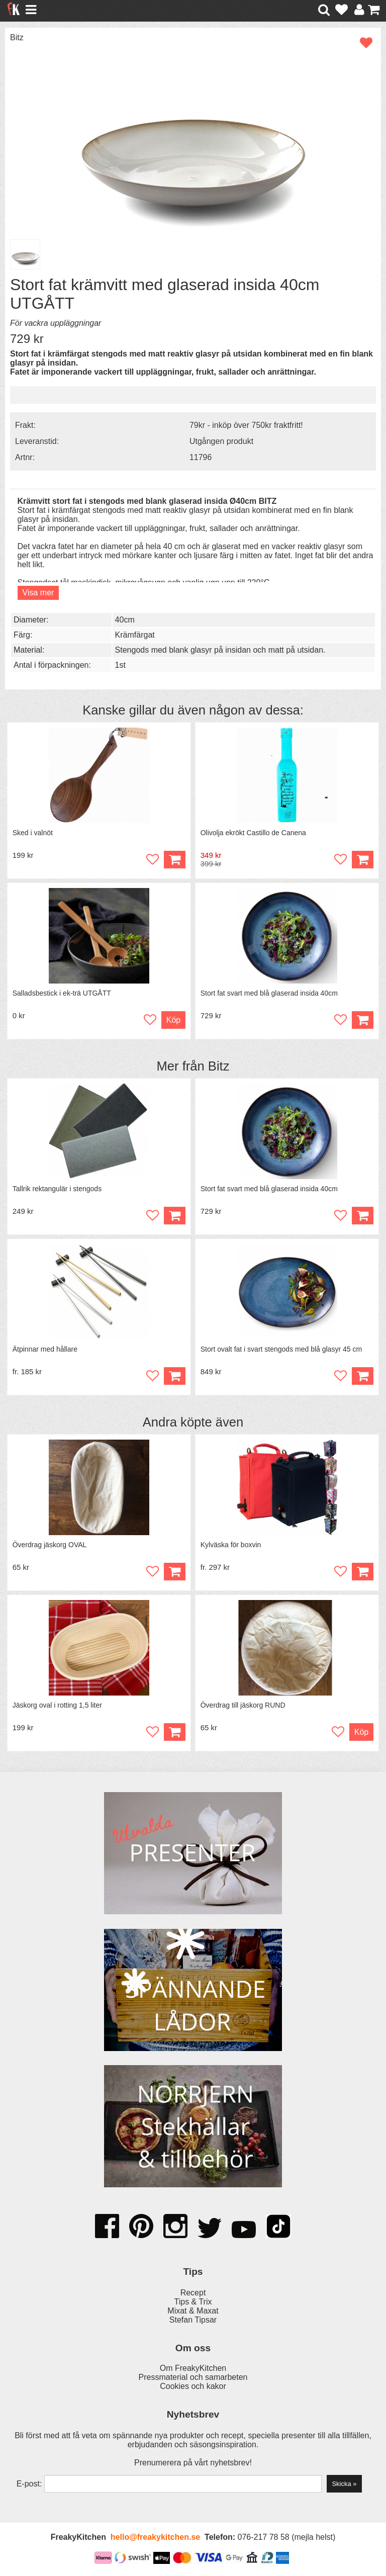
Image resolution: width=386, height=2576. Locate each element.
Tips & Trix (193, 2301)
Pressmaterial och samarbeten (193, 2377)
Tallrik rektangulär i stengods (57, 1189)
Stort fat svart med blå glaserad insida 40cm (269, 993)
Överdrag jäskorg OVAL (50, 1545)
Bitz (17, 37)
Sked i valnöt (33, 833)
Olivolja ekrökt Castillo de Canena (253, 833)
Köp (173, 1020)
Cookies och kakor (193, 2386)
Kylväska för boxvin (231, 1545)
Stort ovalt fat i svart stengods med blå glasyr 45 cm (281, 1349)
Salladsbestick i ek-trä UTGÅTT (62, 993)
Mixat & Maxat (192, 2310)
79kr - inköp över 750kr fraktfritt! (246, 425)
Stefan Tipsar (193, 2320)
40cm (125, 619)
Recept (193, 2292)
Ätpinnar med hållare (45, 1349)
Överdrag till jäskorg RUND (243, 1705)
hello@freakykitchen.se (155, 2537)
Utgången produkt (221, 441)
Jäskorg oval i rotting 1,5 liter (57, 1705)
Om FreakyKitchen (193, 2368)
